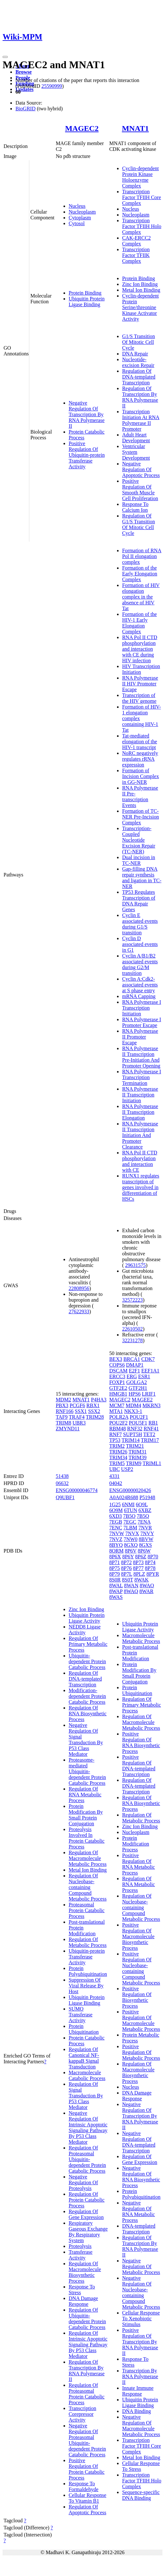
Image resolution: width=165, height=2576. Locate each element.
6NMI (128, 1504)
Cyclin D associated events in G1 (140, 944)
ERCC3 (117, 1376)
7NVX (132, 1533)
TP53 (115, 1440)
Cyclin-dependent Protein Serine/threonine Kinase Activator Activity (140, 307)
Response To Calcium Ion (135, 507)
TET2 (149, 1434)
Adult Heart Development (136, 437)
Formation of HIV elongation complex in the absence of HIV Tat (141, 596)
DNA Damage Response (83, 2301)
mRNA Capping (139, 996)
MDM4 (133, 1405)
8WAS (116, 1597)
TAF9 (62, 1417)
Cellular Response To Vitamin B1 (87, 2498)
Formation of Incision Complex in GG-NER (140, 776)
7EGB (115, 1522)
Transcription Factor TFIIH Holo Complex (141, 226)
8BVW (146, 1539)
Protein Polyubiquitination (88, 1971)
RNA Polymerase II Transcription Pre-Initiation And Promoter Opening (141, 1057)
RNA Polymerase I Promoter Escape (141, 1022)
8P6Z (140, 1556)
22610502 (132, 1329)
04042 (115, 1483)
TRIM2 (117, 1446)
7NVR (145, 1527)
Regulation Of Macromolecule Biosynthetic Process (85, 2272)
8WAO (147, 1585)
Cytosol (77, 223)
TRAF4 (77, 1417)
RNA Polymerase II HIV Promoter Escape (140, 683)
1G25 (115, 1504)
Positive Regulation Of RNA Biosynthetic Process (141, 1742)
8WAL (116, 1585)
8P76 (126, 1568)
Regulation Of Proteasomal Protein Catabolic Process (87, 2393)
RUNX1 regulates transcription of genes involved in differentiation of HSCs (140, 1187)
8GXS (145, 1545)
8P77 (138, 1568)
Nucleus (77, 206)
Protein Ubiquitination (84, 2029)
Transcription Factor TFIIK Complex (136, 255)
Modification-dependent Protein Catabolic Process (87, 1696)
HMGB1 (118, 1394)
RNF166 (64, 1411)
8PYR (152, 1574)
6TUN (130, 1510)
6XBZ (145, 1510)
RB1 (153, 1423)
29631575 (135, 1265)
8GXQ (131, 1545)
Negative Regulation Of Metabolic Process (141, 2266)
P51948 (147, 1497)
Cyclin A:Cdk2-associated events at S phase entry (140, 984)
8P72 (126, 1562)
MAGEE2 (142, 1399)
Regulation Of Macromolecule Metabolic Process (88, 1858)
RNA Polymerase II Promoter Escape (140, 1036)
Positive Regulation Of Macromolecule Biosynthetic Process (138, 1936)
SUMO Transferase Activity (80, 2014)
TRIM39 (138, 1457)
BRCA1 (131, 1359)
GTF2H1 (138, 1388)
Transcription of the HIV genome (139, 698)
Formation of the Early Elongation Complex (139, 573)
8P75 (114, 1568)
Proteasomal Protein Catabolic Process (87, 1910)
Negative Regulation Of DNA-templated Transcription (138, 2142)
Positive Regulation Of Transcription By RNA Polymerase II (140, 2341)
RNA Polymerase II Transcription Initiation (140, 1094)
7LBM (130, 1527)
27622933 (79, 1311)
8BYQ (116, 1545)
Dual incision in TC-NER (138, 860)
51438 (62, 1476)
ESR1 (144, 1376)
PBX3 (62, 1405)
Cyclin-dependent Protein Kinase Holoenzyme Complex (140, 177)
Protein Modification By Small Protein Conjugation (86, 1814)
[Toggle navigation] (5, 57)
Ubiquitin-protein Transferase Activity (87, 1956)
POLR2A (119, 1417)
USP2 (127, 1469)
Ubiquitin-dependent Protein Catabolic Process (87, 1661)
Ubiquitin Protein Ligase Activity (87, 1618)
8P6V (130, 1551)
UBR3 (79, 1423)
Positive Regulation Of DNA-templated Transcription (138, 1765)
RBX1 (93, 1405)
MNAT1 (135, 128)
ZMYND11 (68, 1428)
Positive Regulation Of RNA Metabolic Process (138, 1864)
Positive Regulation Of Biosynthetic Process (136, 1997)
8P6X (115, 1556)
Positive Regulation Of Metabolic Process (141, 2052)
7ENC (115, 1527)
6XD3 (115, 1516)
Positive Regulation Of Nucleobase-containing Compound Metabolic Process (141, 1968)
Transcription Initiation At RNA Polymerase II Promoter (141, 420)
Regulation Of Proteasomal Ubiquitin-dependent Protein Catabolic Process (87, 2159)
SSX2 (94, 1411)
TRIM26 (118, 1451)
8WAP (115, 1591)
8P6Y (128, 1556)
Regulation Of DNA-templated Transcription (138, 376)
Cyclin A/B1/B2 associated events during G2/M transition (140, 964)
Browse (23, 72)
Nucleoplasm (82, 212)
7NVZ (115, 1539)
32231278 (132, 1340)
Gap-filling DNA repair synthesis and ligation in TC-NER (141, 877)
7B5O (129, 1516)
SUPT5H (132, 1434)
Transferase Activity (80, 2254)
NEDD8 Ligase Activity (85, 1629)
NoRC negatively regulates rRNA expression (140, 758)
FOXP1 (117, 1382)
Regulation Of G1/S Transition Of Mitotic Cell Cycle (138, 524)
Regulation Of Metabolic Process (88, 1942)
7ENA (144, 1522)
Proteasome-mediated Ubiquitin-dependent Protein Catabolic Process (87, 1771)
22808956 (79, 1288)
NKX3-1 (133, 1411)
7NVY (147, 1533)
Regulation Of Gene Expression (86, 2214)
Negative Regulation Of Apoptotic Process (141, 469)
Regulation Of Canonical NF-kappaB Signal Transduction (84, 2058)
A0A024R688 (123, 1497)
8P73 (138, 1562)
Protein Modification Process (135, 1843)
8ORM (116, 1551)
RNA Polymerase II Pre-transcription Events (140, 796)
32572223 (132, 1300)
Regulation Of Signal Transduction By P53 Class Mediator (86, 2095)
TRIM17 (150, 1440)
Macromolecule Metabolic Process (141, 1638)
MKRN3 (151, 1405)
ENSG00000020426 (130, 1490)
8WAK (141, 1579)
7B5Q (143, 1516)
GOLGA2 (136, 1382)
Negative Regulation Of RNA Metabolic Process (138, 2211)
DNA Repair (135, 353)
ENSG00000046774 (77, 1490)
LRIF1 (149, 1394)
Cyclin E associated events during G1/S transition (140, 923)
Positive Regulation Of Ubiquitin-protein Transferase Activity (87, 455)
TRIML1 (151, 1463)
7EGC (129, 1522)
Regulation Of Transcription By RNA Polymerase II (140, 397)
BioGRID (25, 108)
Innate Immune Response (137, 2391)
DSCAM (118, 1370)
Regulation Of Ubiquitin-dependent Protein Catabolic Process (87, 2318)
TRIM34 (118, 1457)
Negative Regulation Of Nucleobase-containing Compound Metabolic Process (141, 2292)
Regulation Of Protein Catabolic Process (87, 2199)
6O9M (116, 1510)
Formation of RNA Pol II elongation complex (141, 556)
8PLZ (139, 1574)
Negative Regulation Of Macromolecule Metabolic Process (141, 2425)
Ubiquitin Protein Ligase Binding (87, 301)
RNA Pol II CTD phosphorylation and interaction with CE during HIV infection (139, 649)
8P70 (153, 1556)
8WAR (147, 1591)
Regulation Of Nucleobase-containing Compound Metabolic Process (88, 1887)
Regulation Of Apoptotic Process (87, 2509)
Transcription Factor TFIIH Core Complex (141, 197)
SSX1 (81, 1411)
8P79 (114, 1574)
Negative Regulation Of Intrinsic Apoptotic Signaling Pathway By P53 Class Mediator (88, 2127)
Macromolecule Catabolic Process (87, 2075)
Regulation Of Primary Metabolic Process (88, 1644)
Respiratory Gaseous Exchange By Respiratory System (88, 2231)
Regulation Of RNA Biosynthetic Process (88, 1713)
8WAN (131, 1585)
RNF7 (115, 1434)
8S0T (127, 1579)
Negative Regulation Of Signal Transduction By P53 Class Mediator (86, 1739)
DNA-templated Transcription (138, 2228)
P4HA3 (98, 1399)
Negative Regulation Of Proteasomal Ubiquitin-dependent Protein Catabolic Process (87, 2440)
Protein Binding (85, 293)
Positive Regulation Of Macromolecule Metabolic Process (141, 2020)
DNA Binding (136, 2411)
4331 (114, 1476)
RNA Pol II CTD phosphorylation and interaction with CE (139, 1161)
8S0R (115, 1579)
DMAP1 (134, 1365)
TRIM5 (117, 1463)
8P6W (144, 1551)
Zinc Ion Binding (140, 284)
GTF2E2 (118, 1388)
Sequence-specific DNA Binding (141, 2495)
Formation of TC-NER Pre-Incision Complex (140, 816)
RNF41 (151, 1428)
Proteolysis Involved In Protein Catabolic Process (87, 1838)
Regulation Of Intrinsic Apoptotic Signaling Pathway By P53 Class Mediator (88, 2344)
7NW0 (131, 1539)
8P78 (150, 1568)
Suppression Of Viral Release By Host (86, 1985)
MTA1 (116, 1411)
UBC (114, 1469)
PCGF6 (77, 1405)
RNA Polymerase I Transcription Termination (141, 1077)
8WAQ (131, 1591)
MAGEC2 (82, 128)
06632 (62, 1483)
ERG (132, 1376)
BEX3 (115, 1359)
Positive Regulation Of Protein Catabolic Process (87, 2469)
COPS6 (117, 1365)
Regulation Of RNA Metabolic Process (85, 1794)
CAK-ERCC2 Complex (136, 240)
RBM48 (117, 1428)
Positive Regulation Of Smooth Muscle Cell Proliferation (140, 489)
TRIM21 (135, 1446)
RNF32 (134, 1428)
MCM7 (116, 1405)
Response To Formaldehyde (83, 2486)
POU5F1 (138, 1423)
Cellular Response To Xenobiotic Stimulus (141, 2318)
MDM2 (63, 1399)
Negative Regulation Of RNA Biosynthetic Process (141, 2176)
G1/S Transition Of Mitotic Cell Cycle (138, 342)
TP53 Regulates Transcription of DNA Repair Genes (138, 900)
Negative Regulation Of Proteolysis (83, 2182)
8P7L (126, 1574)
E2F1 (134, 1370)
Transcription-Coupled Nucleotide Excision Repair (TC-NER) (138, 840)
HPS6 (135, 1394)
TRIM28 (95, 1417)
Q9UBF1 (65, 1497)
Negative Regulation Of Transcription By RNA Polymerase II (87, 414)
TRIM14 (130, 1440)
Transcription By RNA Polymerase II (140, 2376)
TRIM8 (63, 1423)
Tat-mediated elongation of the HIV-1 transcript (139, 741)
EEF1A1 (150, 1370)
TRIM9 (133, 1463)
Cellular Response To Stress (141, 2466)
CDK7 (148, 1359)
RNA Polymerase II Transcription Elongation (140, 1112)
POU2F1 (139, 1417)
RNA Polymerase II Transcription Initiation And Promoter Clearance (140, 1135)
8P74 (150, 1562)
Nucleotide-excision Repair (138, 362)
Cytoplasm (80, 217)
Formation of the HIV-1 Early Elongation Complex (139, 622)
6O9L (142, 1504)
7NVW (116, 1533)
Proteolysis (80, 2246)
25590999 (51, 86)
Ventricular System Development (136, 452)
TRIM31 (138, 1451)
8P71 (114, 1562)
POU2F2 (118, 1423)
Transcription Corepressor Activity (82, 2414)
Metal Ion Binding (141, 290)
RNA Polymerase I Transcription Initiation (141, 1007)
